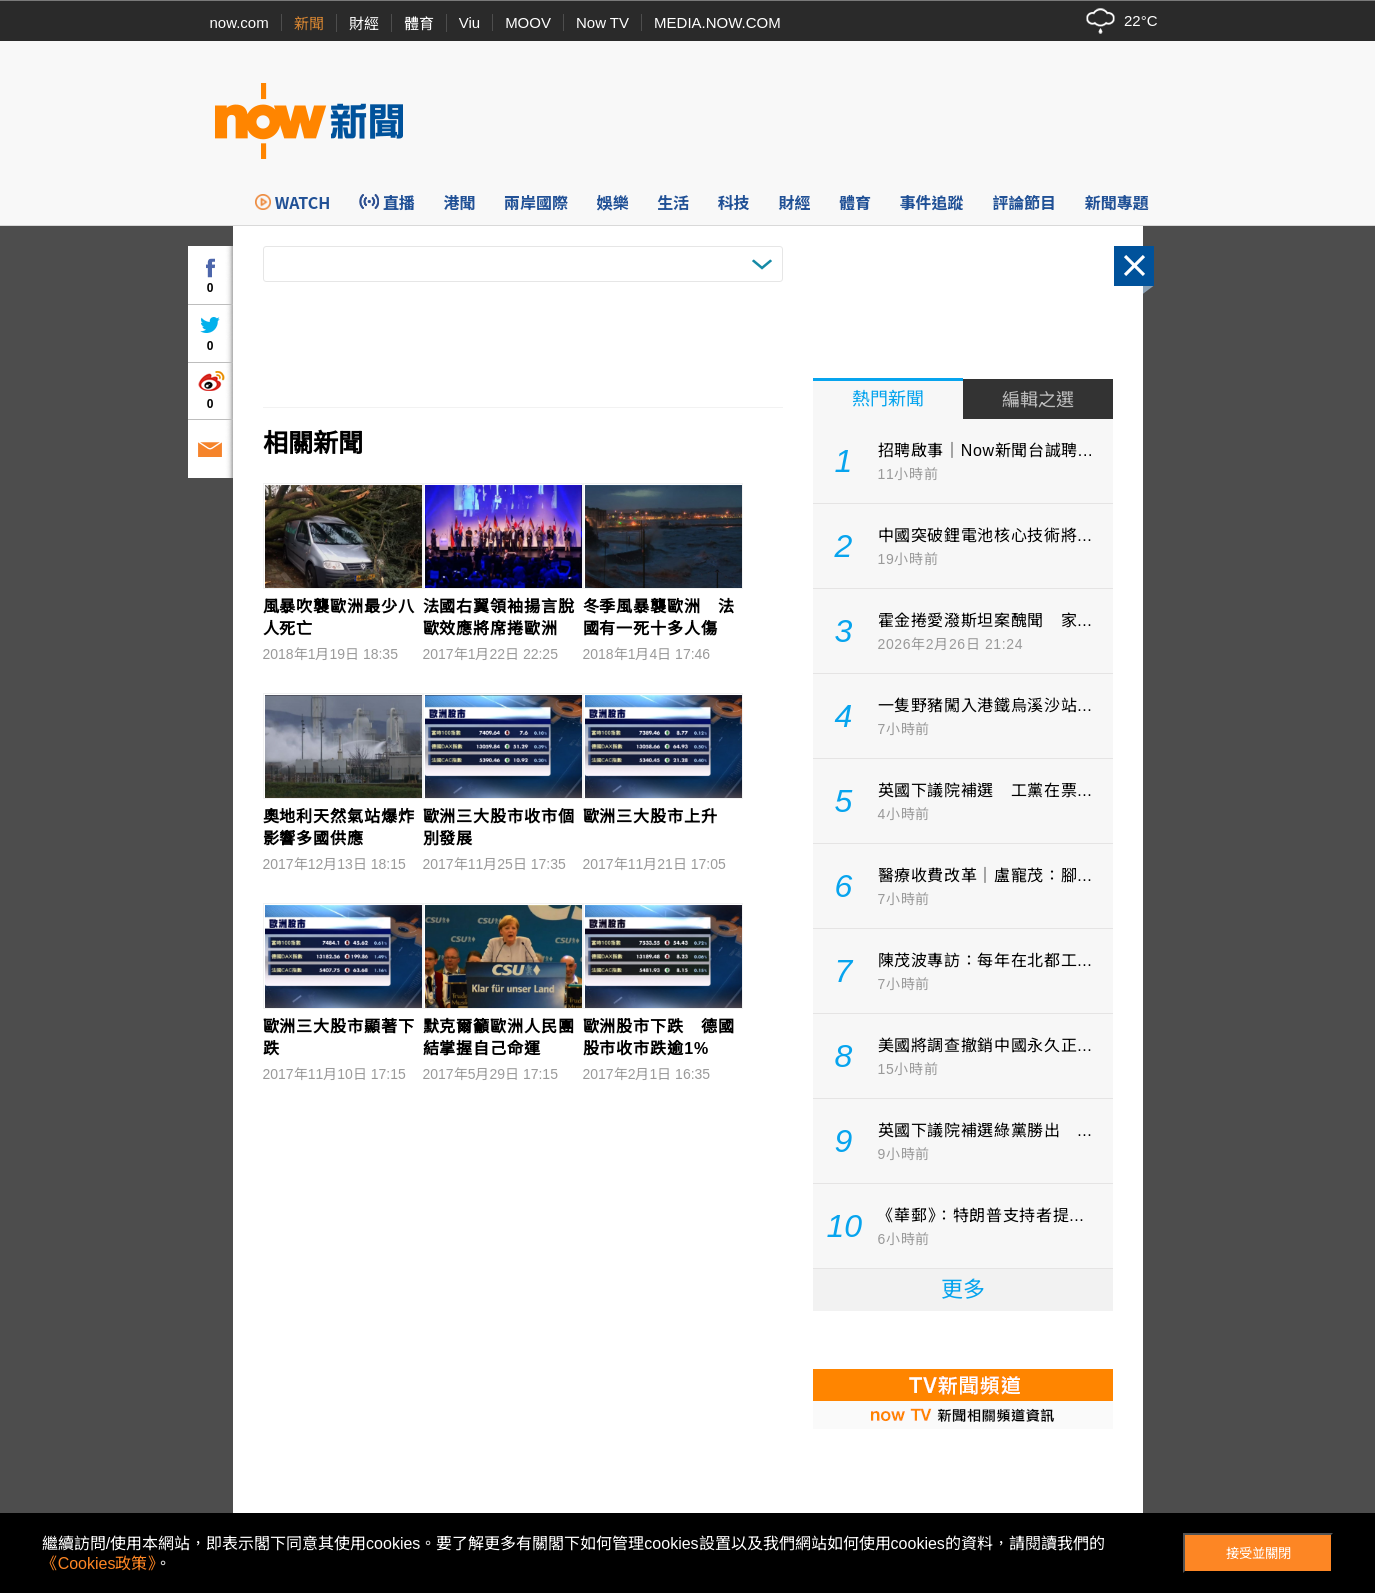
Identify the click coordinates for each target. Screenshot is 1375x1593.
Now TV (602, 22)
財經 (364, 23)
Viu (469, 22)
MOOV (528, 22)
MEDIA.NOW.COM (717, 22)
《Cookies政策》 (99, 1563)
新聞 (309, 23)
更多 (963, 1289)
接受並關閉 (1258, 1553)
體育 (419, 23)
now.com (239, 22)
